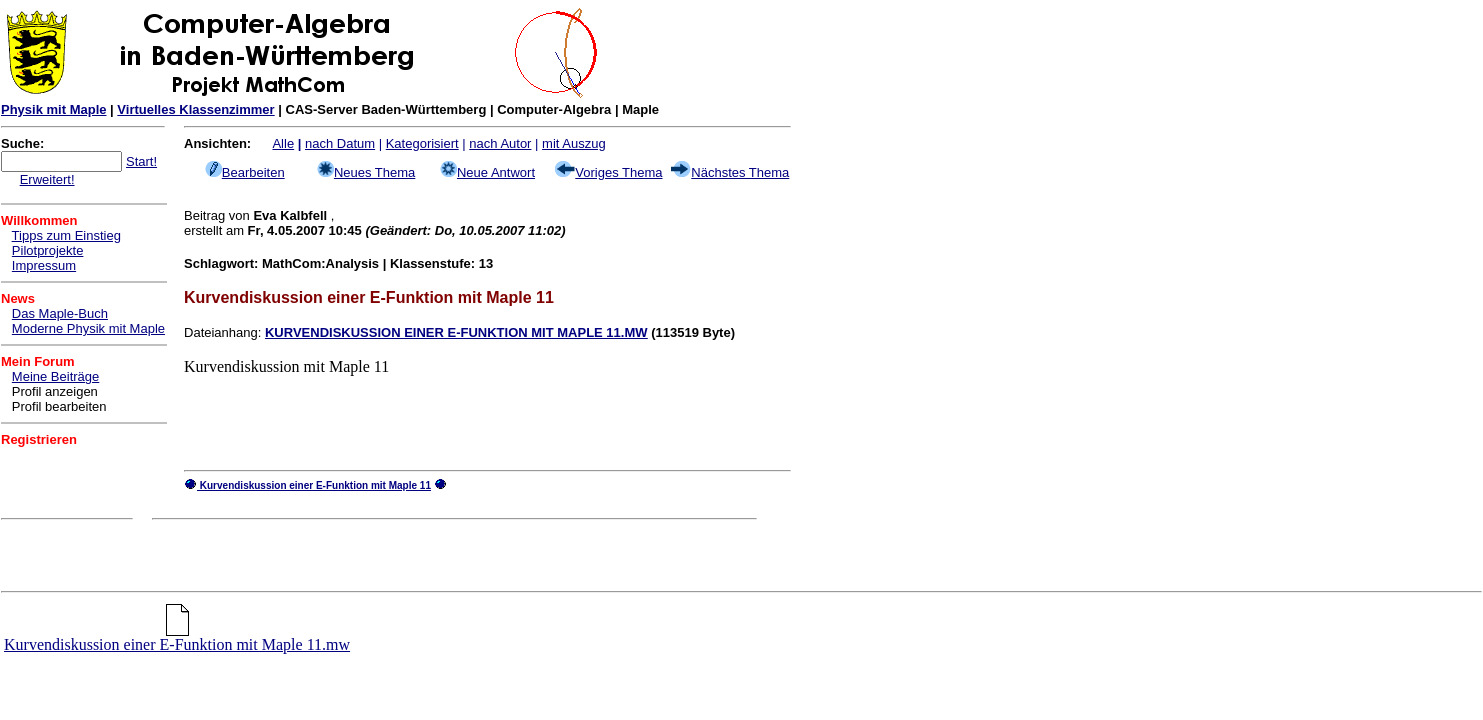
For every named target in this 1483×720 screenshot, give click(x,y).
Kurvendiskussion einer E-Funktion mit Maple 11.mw (177, 637)
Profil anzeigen (55, 391)
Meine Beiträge (55, 376)
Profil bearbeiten (59, 406)
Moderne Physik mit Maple (88, 328)
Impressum (44, 265)
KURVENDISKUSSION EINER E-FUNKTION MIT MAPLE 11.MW (456, 332)
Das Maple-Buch (60, 313)
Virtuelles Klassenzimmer (195, 109)
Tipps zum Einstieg (66, 235)
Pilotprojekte (48, 250)
